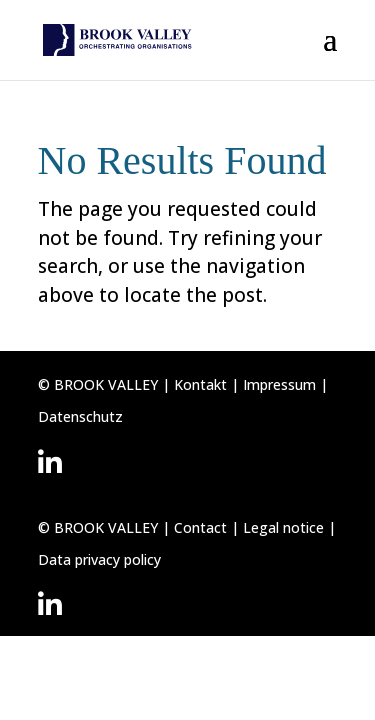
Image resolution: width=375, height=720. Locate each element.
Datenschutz (80, 416)
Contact (202, 527)
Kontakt (202, 384)
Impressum (279, 384)
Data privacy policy (99, 559)
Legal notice (283, 527)
